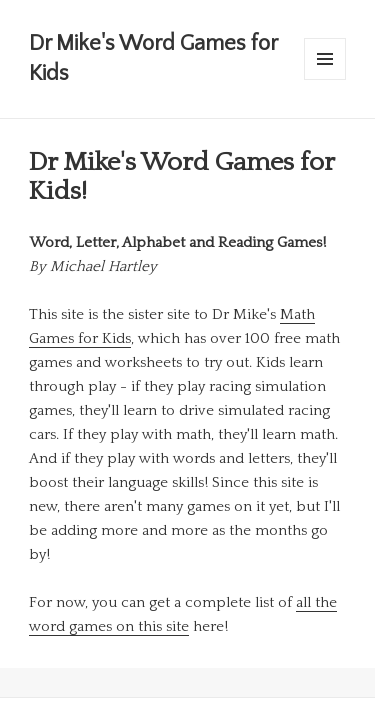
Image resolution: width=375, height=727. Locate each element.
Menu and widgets (325, 79)
